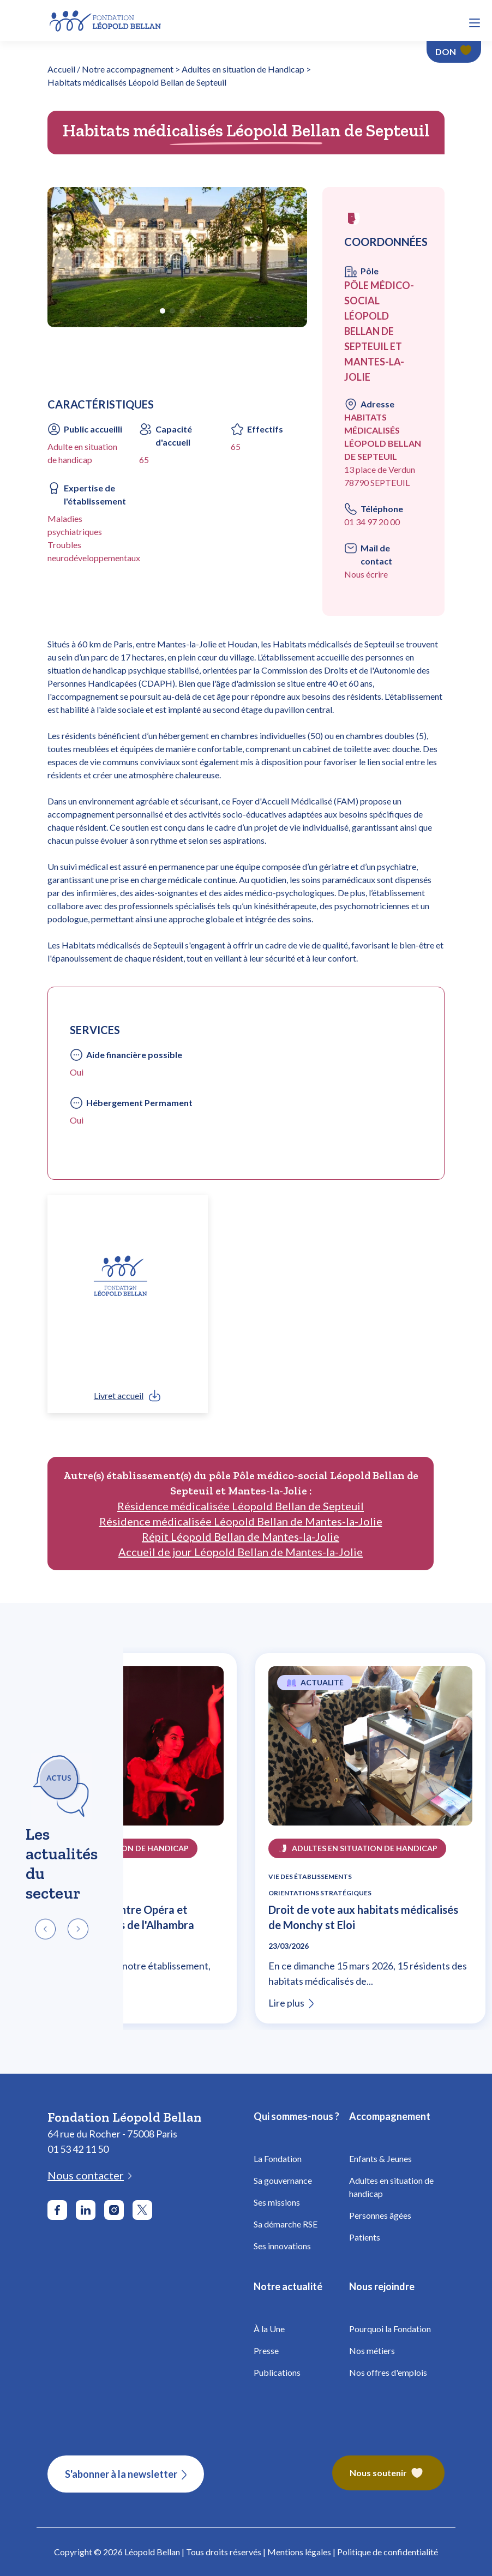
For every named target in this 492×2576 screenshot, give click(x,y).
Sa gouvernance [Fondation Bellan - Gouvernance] (283, 2180)
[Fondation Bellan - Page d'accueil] (106, 19)
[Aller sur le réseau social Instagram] (114, 2210)
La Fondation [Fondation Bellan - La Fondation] (278, 2158)
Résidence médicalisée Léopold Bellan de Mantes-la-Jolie (240, 1521)
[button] (474, 22)
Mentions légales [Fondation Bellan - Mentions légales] (299, 2552)
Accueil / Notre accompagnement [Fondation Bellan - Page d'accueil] (110, 69)
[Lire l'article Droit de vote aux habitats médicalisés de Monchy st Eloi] (370, 1752)
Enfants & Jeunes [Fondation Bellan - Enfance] (380, 2158)
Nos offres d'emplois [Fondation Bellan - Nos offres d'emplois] (388, 2372)
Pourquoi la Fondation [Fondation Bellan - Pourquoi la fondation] (390, 2328)
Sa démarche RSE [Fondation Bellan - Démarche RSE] (285, 2224)
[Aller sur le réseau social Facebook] (57, 2210)
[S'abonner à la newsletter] (125, 2474)
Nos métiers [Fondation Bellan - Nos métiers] (372, 2350)
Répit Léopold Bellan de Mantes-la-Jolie (240, 1536)
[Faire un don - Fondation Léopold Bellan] (454, 52)
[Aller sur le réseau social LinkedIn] (85, 2210)
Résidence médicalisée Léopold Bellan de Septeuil (240, 1505)
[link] (127, 1395)
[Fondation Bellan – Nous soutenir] (388, 2474)
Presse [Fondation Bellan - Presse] (266, 2350)
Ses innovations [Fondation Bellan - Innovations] (282, 2246)
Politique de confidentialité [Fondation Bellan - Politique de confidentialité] (387, 2552)
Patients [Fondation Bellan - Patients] (364, 2237)
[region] (246, 1838)
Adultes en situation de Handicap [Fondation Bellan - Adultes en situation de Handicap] (243, 69)
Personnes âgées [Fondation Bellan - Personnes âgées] (380, 2215)
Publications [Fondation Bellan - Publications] (277, 2372)
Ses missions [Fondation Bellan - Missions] (277, 2202)
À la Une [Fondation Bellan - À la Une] (269, 2328)
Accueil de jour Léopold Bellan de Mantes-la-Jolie (240, 1551)
